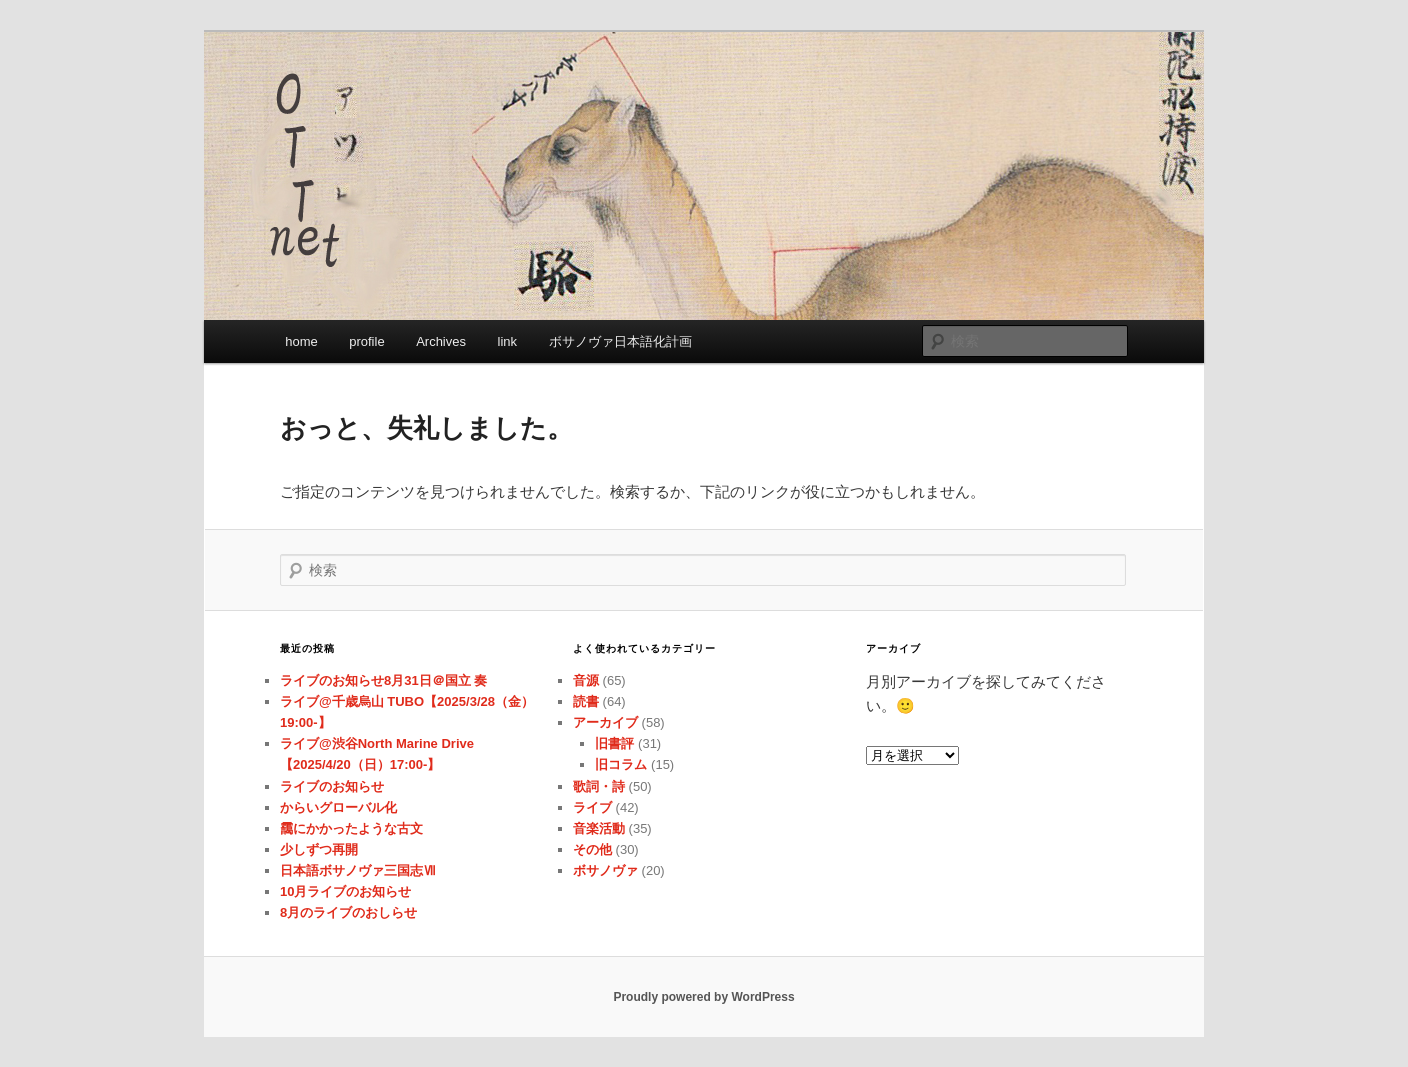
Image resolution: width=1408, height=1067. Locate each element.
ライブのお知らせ (332, 786)
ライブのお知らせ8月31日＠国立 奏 (383, 680)
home (301, 341)
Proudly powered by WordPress (703, 997)
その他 (592, 849)
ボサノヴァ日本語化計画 (620, 341)
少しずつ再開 (319, 849)
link (508, 341)
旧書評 (614, 743)
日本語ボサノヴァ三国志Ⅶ (358, 870)
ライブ (592, 807)
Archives (441, 341)
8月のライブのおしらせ (348, 912)
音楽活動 (599, 828)
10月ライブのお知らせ (345, 891)
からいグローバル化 (338, 807)
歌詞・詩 (599, 786)
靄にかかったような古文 (351, 828)
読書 (586, 701)
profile (366, 341)
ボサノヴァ (605, 870)
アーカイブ (605, 722)
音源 (586, 680)
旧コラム (621, 764)
